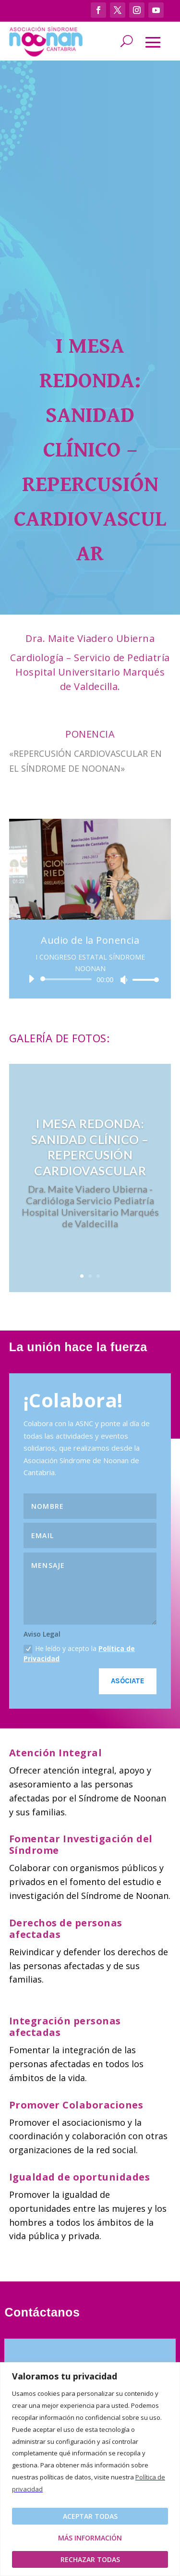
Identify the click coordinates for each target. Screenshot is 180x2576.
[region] (90, 2469)
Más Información (90, 2537)
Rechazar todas (90, 2559)
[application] (90, 979)
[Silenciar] (124, 979)
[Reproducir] (31, 978)
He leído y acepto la (79, 1653)
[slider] (68, 979)
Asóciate (127, 1680)
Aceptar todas (90, 2516)
